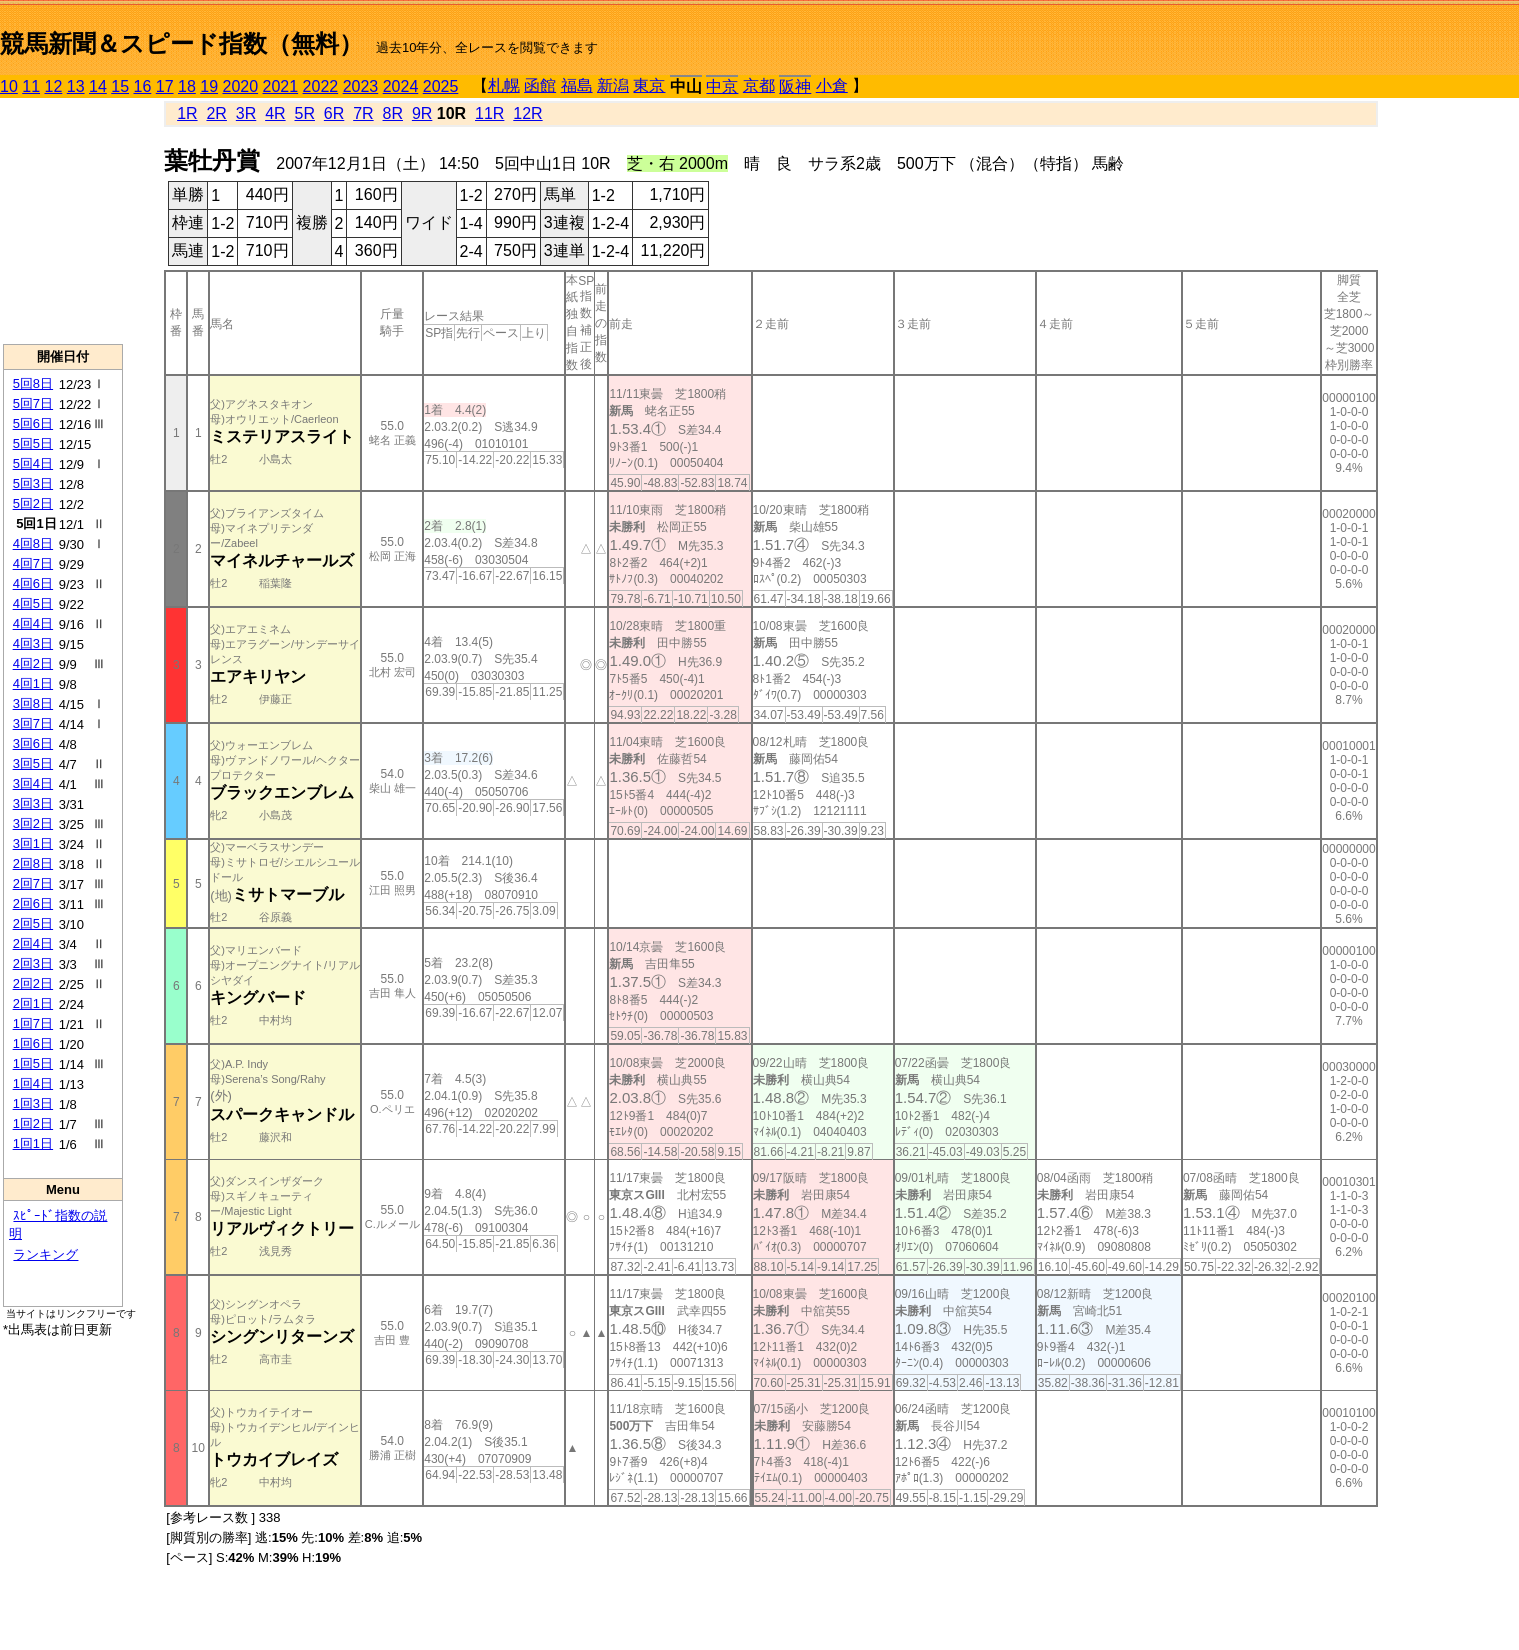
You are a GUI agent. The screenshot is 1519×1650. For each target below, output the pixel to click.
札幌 (504, 85)
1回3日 (33, 1103)
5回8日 (33, 383)
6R (334, 113)
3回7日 (33, 723)
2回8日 (33, 863)
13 (76, 86)
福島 (577, 85)
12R (527, 113)
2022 (321, 86)
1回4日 (33, 1083)
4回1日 (33, 683)
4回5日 (33, 603)
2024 (401, 86)
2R (216, 113)
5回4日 (33, 463)
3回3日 (33, 803)
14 (98, 86)
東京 (649, 85)
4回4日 (33, 623)
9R (422, 113)
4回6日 (33, 583)
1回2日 (33, 1123)
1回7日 (33, 1023)
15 (120, 86)
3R (246, 113)
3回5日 (33, 763)
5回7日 (33, 403)
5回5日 (33, 443)
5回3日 (33, 483)
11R (489, 113)
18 (187, 86)
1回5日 (33, 1063)
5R (305, 113)
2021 (281, 86)
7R (363, 113)
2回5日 (33, 923)
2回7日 (33, 883)
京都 (759, 85)
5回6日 (33, 423)
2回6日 (33, 903)
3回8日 (33, 703)
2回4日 (33, 943)
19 (209, 86)
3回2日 (33, 823)
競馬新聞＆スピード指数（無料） (181, 43)
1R (187, 113)
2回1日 (33, 1003)
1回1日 (33, 1143)
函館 (540, 85)
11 (31, 86)
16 (143, 86)
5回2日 (33, 503)
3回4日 (33, 783)
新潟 (613, 85)
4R (275, 113)
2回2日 (33, 983)
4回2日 (33, 663)
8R (393, 113)
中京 (722, 86)
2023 (361, 86)
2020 (241, 86)
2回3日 (33, 963)
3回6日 (33, 743)
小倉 (832, 85)
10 (9, 86)
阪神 (795, 86)
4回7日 (33, 563)
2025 (441, 86)
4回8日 (33, 543)
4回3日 (33, 643)
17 (165, 86)
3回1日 (33, 843)
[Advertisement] (63, 221)
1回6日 (33, 1043)
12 (54, 86)
